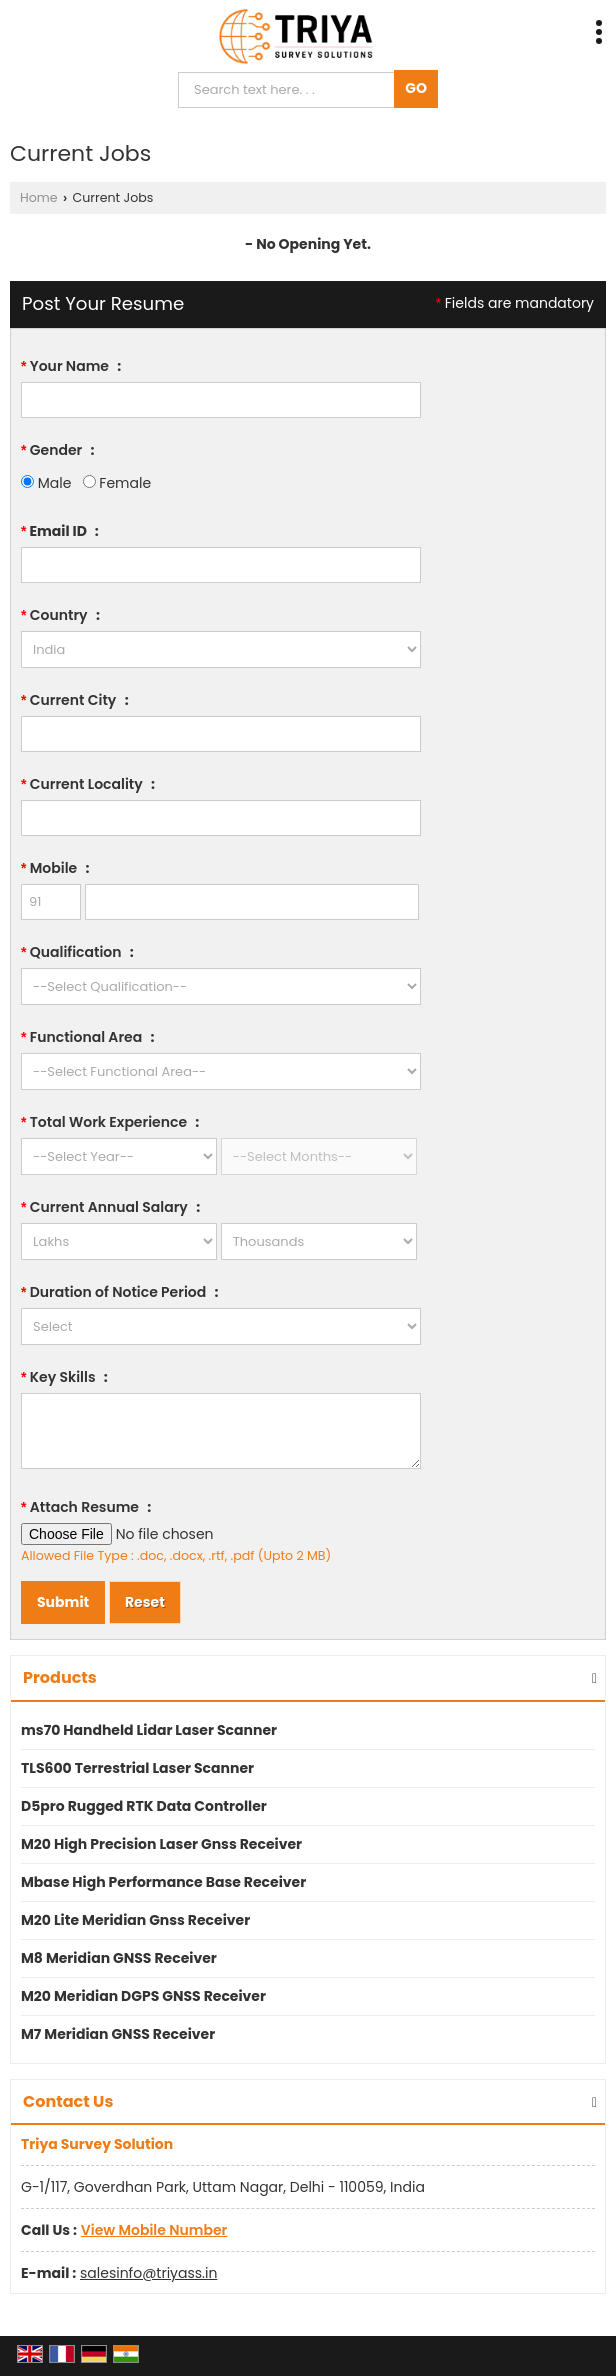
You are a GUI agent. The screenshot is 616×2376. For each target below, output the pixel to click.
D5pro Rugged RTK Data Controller (144, 1806)
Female (117, 483)
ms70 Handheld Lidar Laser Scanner (149, 1730)
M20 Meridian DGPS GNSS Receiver (143, 1996)
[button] (154, 2230)
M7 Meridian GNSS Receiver (118, 2034)
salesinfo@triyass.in (148, 2273)
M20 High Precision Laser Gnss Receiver (161, 1844)
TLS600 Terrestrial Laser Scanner (137, 1768)
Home (39, 197)
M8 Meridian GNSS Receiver (119, 1958)
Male (46, 483)
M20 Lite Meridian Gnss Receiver (135, 1920)
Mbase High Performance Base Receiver (163, 1882)
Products (60, 1677)
